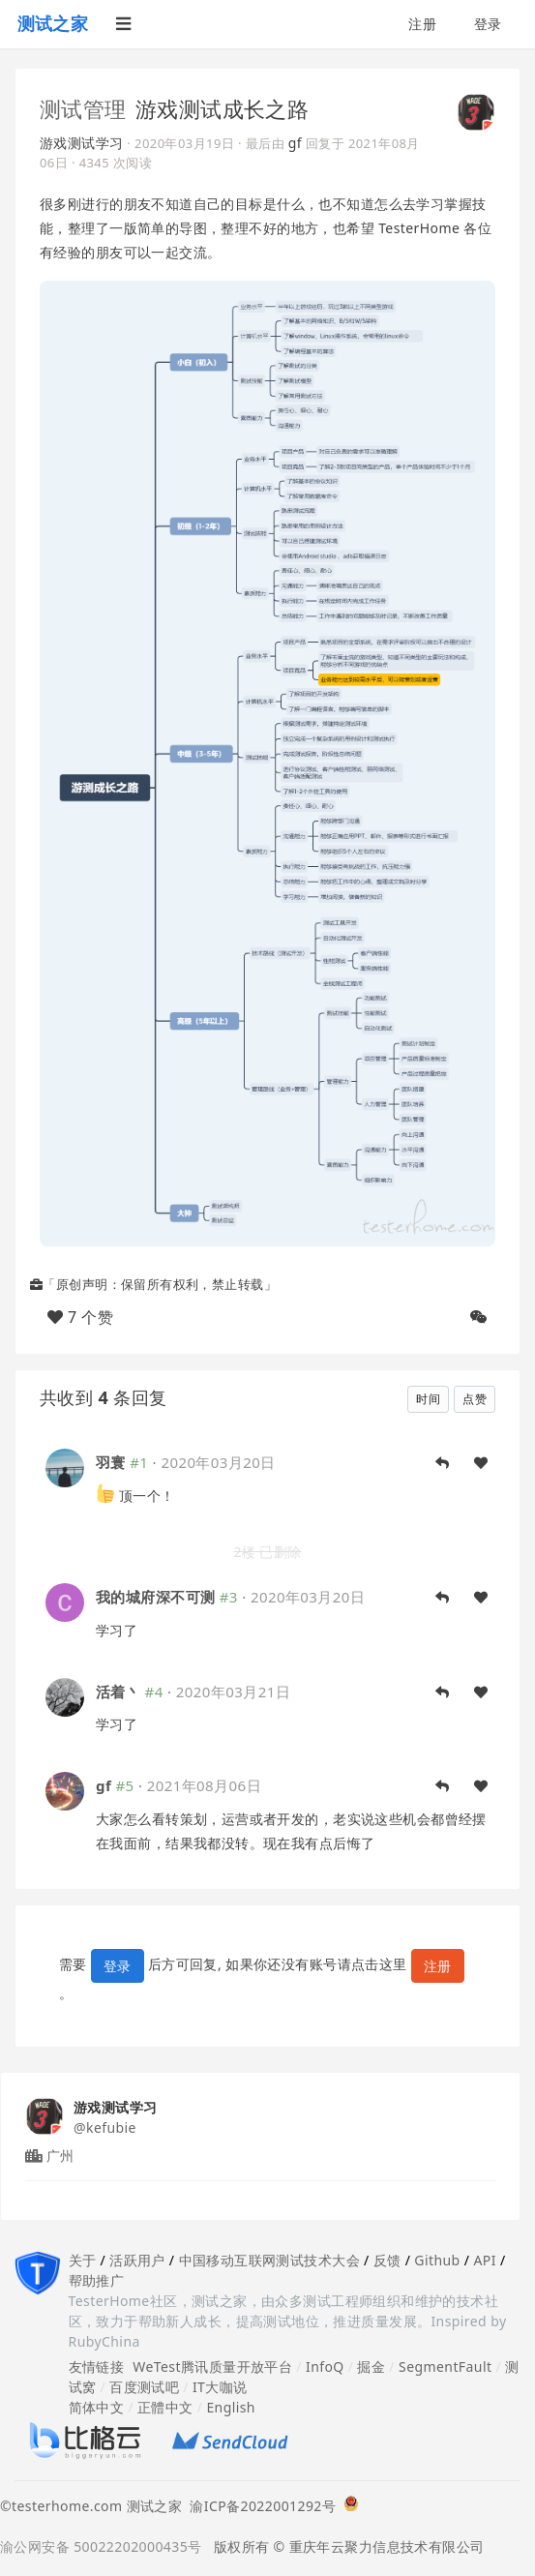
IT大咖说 (220, 2387)
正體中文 (165, 2407)
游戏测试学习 (82, 143)
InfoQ (325, 2366)
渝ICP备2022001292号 (259, 2506)
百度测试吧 (144, 2387)
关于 (83, 2260)
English (230, 2407)
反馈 (387, 2260)
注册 (422, 24)
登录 (488, 24)
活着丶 (118, 1691)
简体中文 (97, 2407)
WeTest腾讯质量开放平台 (212, 2366)
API (484, 2260)
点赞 (474, 1399)
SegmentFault (445, 2366)
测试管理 (83, 108)
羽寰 (111, 1462)
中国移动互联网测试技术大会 (269, 2260)
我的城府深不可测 (155, 1596)
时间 (428, 1399)
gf (295, 143)
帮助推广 (97, 2280)
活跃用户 (137, 2260)
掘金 (371, 2366)
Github (437, 2260)
